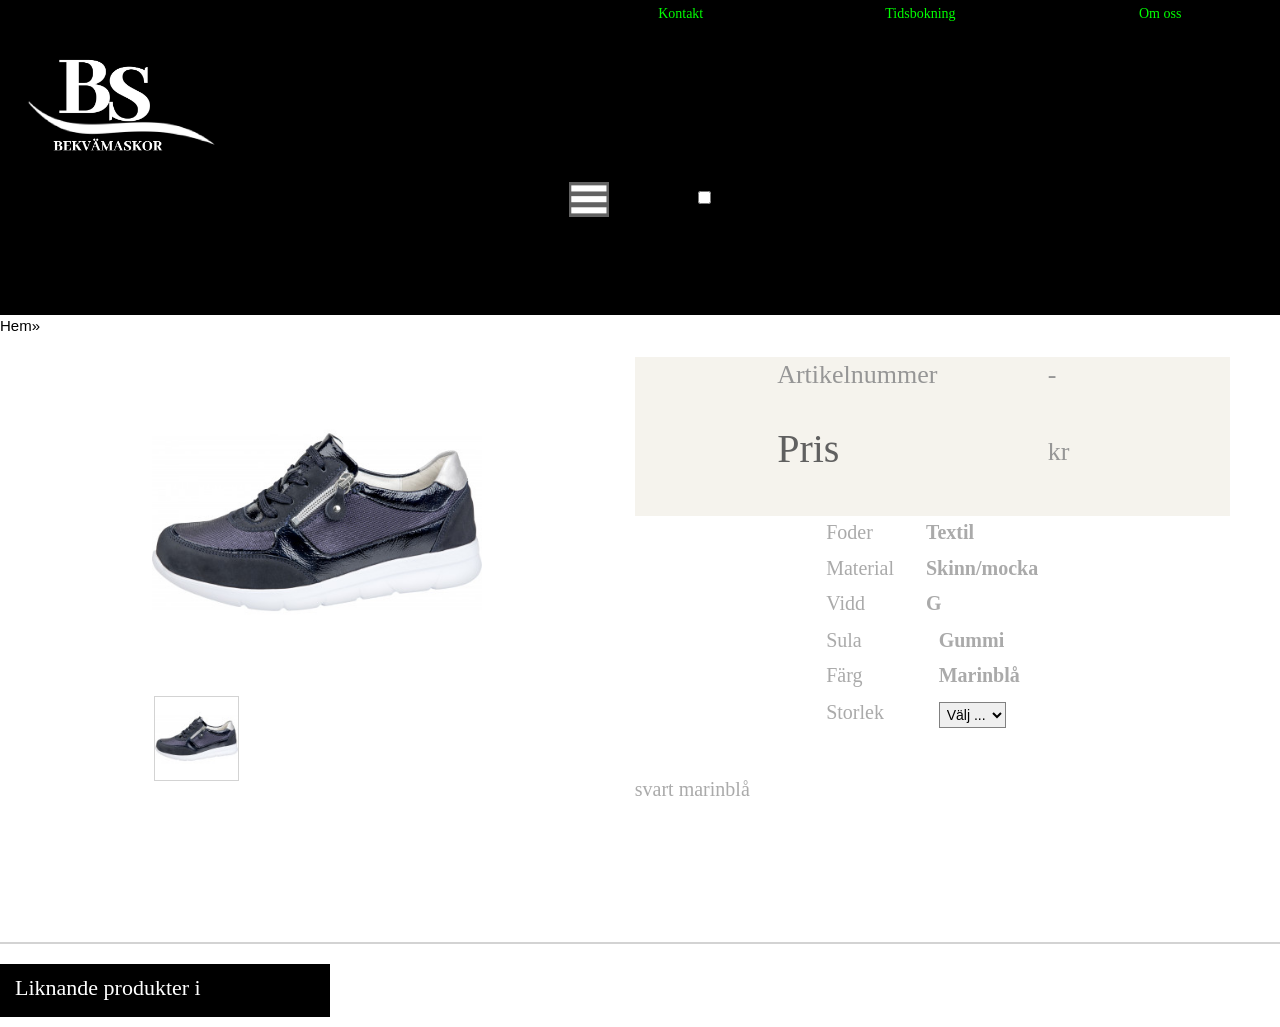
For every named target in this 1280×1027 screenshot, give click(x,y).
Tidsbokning (920, 13)
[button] (704, 197)
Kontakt (680, 13)
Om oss (1160, 13)
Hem (16, 325)
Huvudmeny (631, 198)
